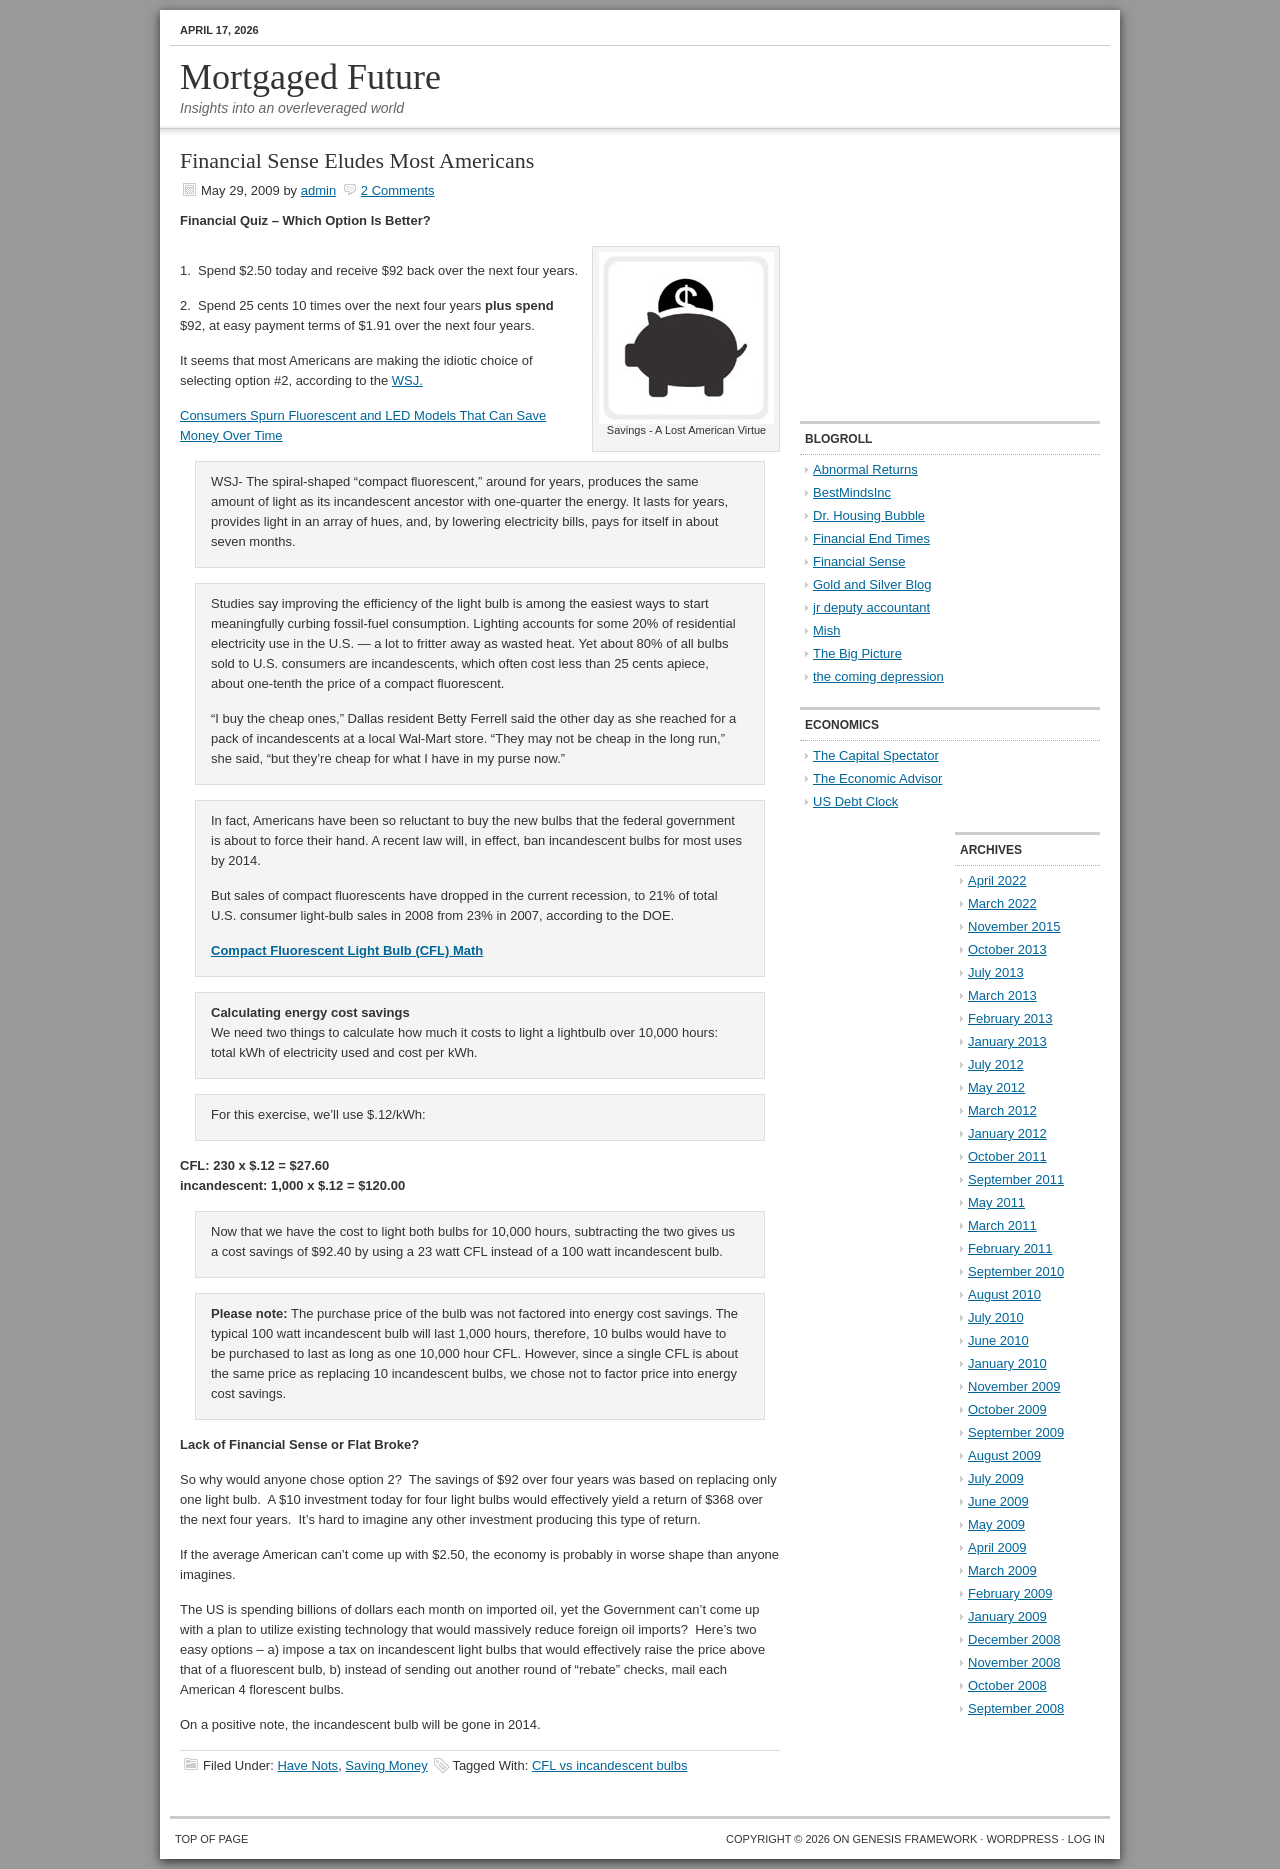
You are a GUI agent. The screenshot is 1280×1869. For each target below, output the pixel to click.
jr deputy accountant (871, 607)
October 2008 (1007, 1685)
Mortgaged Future (310, 77)
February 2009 (1010, 1593)
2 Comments (398, 190)
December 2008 (1014, 1639)
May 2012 (996, 1087)
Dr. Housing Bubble (869, 515)
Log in (1086, 1839)
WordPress (1022, 1839)
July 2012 (996, 1064)
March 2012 (1002, 1110)
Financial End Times (871, 538)
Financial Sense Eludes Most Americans (357, 160)
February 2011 (1010, 1248)
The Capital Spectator (876, 755)
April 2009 (997, 1547)
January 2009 (1007, 1616)
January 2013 (1007, 1041)
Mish (826, 630)
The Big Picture (857, 653)
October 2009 (1007, 1409)
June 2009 (998, 1501)
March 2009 (1002, 1570)
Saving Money (386, 1765)
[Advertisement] (925, 276)
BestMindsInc (852, 492)
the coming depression (878, 676)
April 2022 (997, 880)
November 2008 (1014, 1662)
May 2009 (996, 1524)
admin (318, 190)
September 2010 (1016, 1271)
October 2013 (1007, 949)
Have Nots (307, 1765)
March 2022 (1002, 903)
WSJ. (407, 380)
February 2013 (1010, 1018)
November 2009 (1014, 1386)
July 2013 (996, 972)
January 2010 (1007, 1363)
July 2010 (996, 1317)
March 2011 (1002, 1225)
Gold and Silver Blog (872, 584)
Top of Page (211, 1839)
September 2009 (1016, 1432)
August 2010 (1004, 1294)
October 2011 (1007, 1156)
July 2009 (996, 1478)
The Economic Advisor (877, 778)
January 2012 (1007, 1133)
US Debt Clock (855, 801)
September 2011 (1016, 1179)
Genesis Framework (915, 1839)
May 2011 (996, 1202)
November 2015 (1014, 926)
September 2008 (1016, 1708)
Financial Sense (859, 561)
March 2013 (1002, 995)
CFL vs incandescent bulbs (610, 1765)
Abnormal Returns (865, 469)
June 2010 (998, 1340)
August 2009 (1004, 1455)
